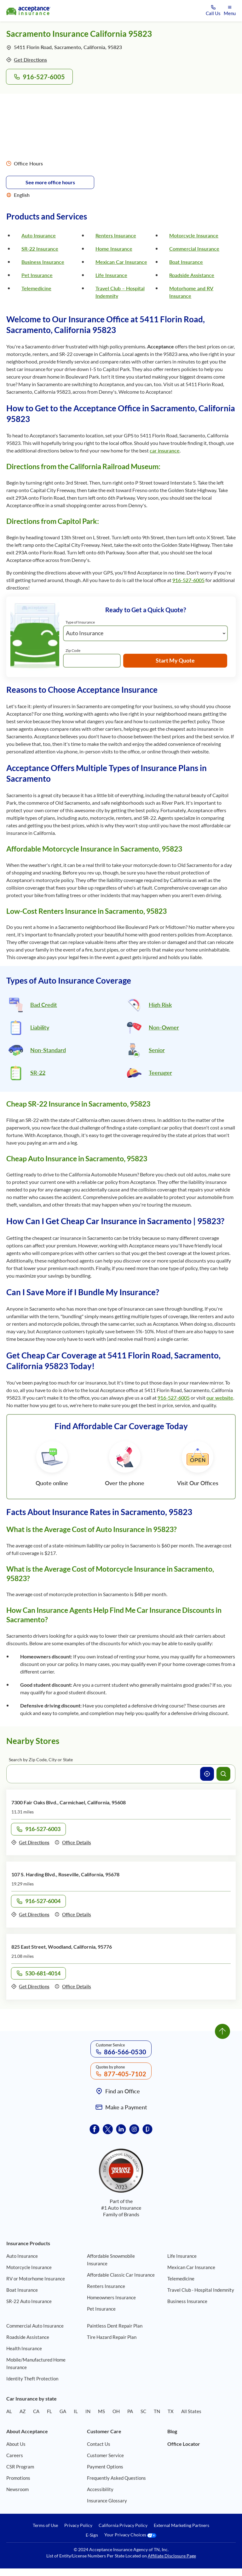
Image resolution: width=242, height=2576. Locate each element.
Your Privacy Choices (130, 2535)
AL (9, 2411)
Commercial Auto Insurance (35, 2326)
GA (63, 2411)
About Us (16, 2444)
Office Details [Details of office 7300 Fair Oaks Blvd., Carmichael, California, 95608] (73, 1842)
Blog (172, 2431)
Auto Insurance (38, 235)
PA (130, 2411)
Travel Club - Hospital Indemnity (200, 2290)
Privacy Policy (78, 2525)
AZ (23, 2411)
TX (171, 2411)
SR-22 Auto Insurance (29, 2301)
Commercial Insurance (194, 249)
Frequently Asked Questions (116, 2478)
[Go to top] (222, 2031)
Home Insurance (113, 249)
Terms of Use (45, 2525)
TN (157, 2411)
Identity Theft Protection (32, 2378)
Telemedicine (36, 288)
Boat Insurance (186, 262)
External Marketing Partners (181, 2525)
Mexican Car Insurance (121, 262)
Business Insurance (42, 262)
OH (116, 2411)
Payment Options (105, 2466)
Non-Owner (164, 1027)
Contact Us (98, 2444)
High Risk (160, 1004)
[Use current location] (207, 1774)
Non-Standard (48, 1049)
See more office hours (50, 182)
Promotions (18, 2478)
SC (143, 2411)
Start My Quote (175, 660)
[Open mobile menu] (230, 11)
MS (101, 2411)
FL (49, 2411)
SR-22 (37, 1072)
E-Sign (92, 2535)
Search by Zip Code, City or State (41, 1759)
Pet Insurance (37, 275)
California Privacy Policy (123, 2525)
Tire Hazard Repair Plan (111, 2337)
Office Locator (183, 2444)
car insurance (165, 450)
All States (191, 2411)
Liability (39, 1027)
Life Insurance (111, 275)
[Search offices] (223, 1774)
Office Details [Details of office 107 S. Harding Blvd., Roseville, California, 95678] (73, 1914)
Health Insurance (24, 2348)
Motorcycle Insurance (193, 235)
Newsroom (17, 2489)
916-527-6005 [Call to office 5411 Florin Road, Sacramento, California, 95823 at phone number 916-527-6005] (39, 76)
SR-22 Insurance (39, 249)
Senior (157, 1049)
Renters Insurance (115, 235)
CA (36, 2411)
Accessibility (100, 2489)
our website (219, 1398)
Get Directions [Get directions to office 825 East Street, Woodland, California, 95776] (30, 1986)
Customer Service (105, 2455)
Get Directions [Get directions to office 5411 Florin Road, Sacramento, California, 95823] (26, 60)
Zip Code (73, 650)
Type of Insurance (80, 622)
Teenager (160, 1072)
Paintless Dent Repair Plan (114, 2326)
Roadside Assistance (191, 275)
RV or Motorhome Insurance (35, 2278)
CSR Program (20, 2466)
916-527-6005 (188, 580)
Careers (14, 2455)
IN (87, 2411)
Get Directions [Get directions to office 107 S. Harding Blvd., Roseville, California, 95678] (30, 1914)
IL (76, 2411)
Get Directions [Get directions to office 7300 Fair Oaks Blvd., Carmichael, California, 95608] (30, 1842)
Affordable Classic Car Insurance (121, 2275)
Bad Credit (43, 1004)
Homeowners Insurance (111, 2297)
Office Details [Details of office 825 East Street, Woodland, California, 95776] (73, 1986)
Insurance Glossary (107, 2500)
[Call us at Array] (213, 11)
